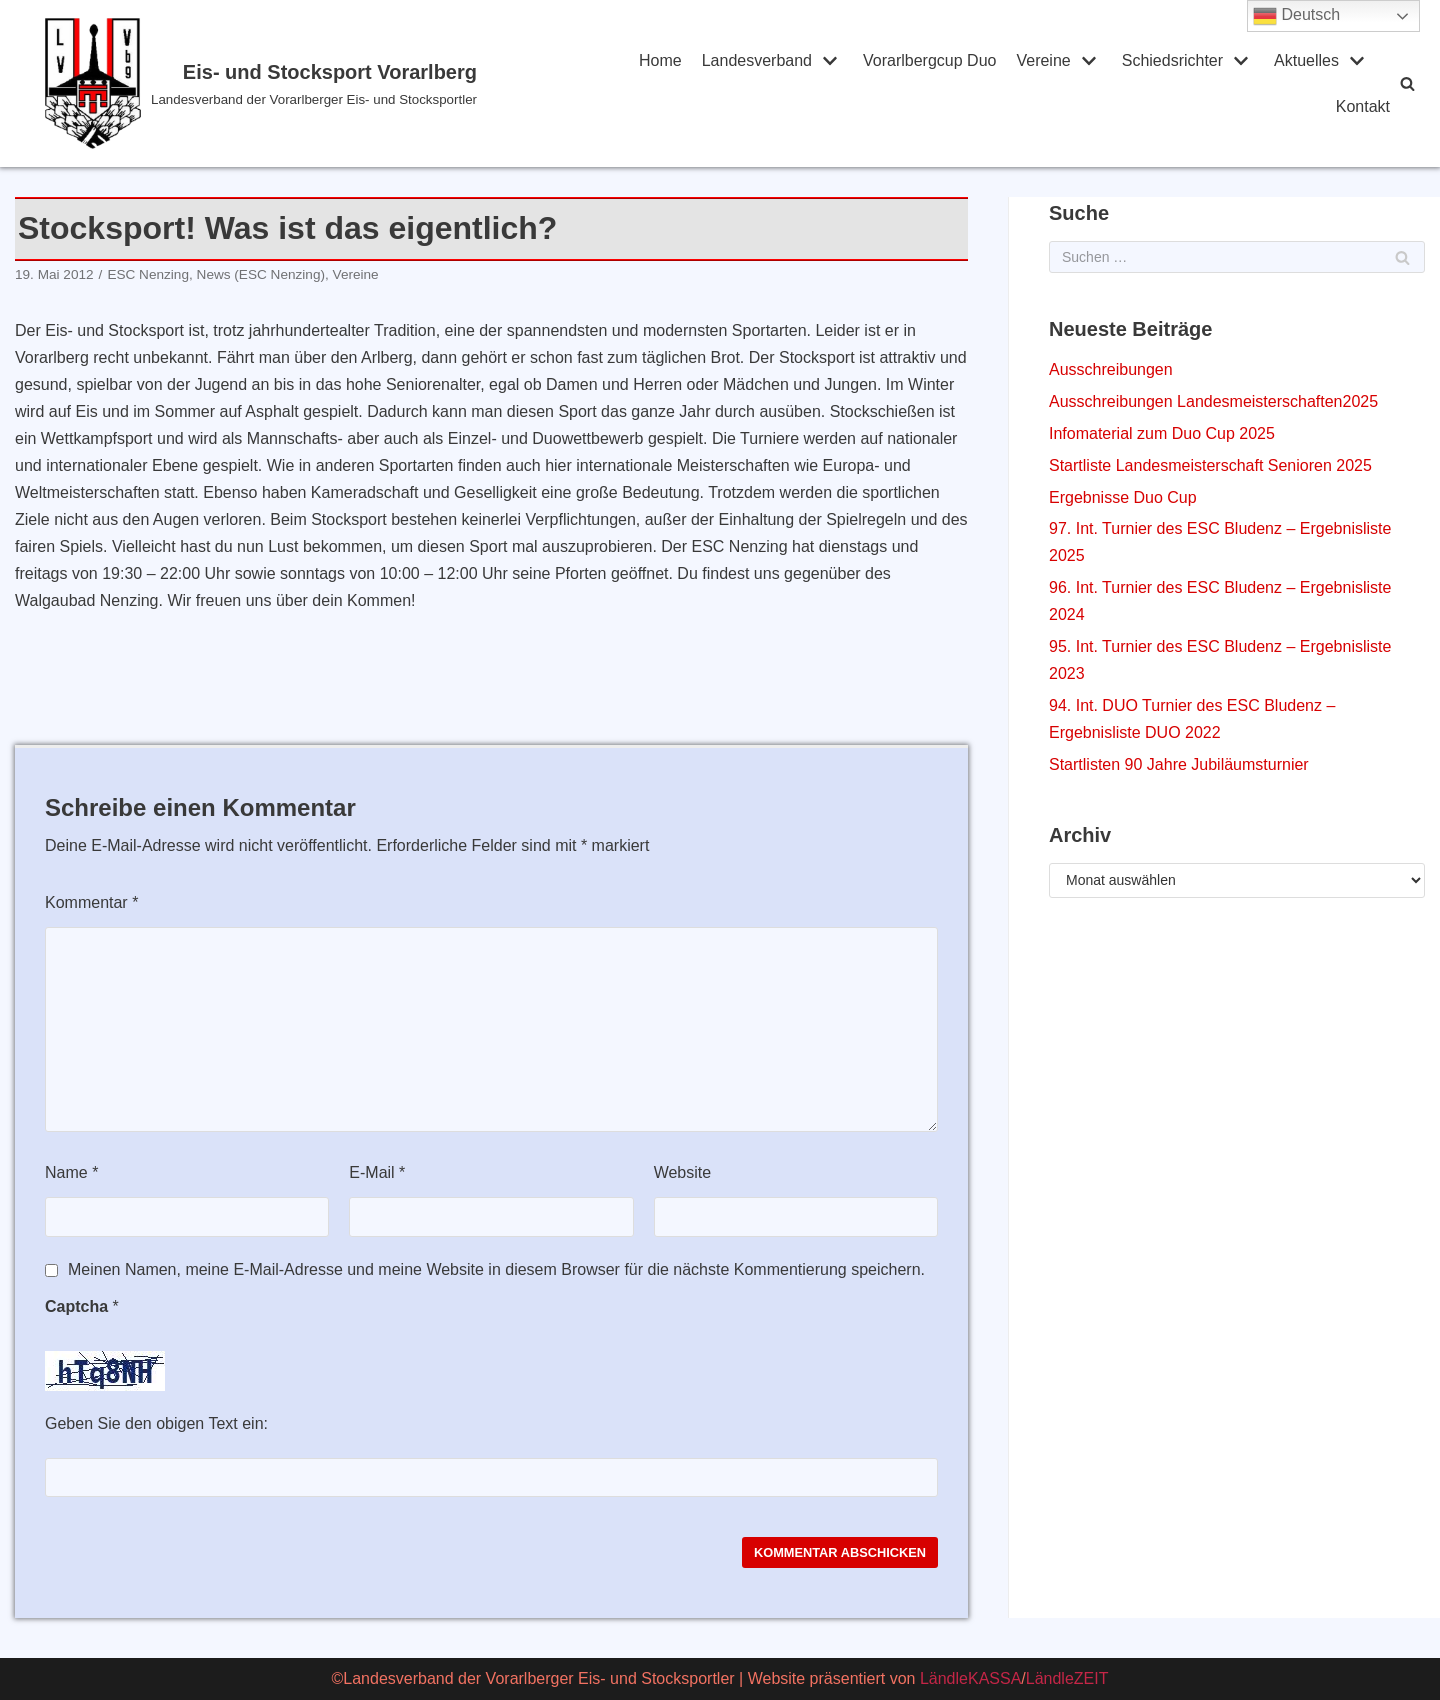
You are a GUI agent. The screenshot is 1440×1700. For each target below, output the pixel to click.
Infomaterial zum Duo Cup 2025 (1162, 433)
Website (683, 1172)
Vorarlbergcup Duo (929, 60)
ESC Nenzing (148, 274)
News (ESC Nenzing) (261, 274)
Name (71, 1172)
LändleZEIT (1067, 1678)
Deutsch (1296, 16)
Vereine (356, 274)
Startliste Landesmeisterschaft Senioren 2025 (1210, 465)
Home (660, 60)
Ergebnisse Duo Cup (1123, 497)
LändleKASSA (970, 1678)
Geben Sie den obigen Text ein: (156, 1423)
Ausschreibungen (1111, 369)
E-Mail (377, 1172)
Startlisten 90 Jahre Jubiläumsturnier (1179, 764)
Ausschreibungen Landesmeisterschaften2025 (1213, 401)
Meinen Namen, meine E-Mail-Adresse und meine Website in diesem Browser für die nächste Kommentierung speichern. (496, 1269)
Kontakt (1363, 106)
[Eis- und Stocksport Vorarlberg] (315, 83)
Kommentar (91, 902)
